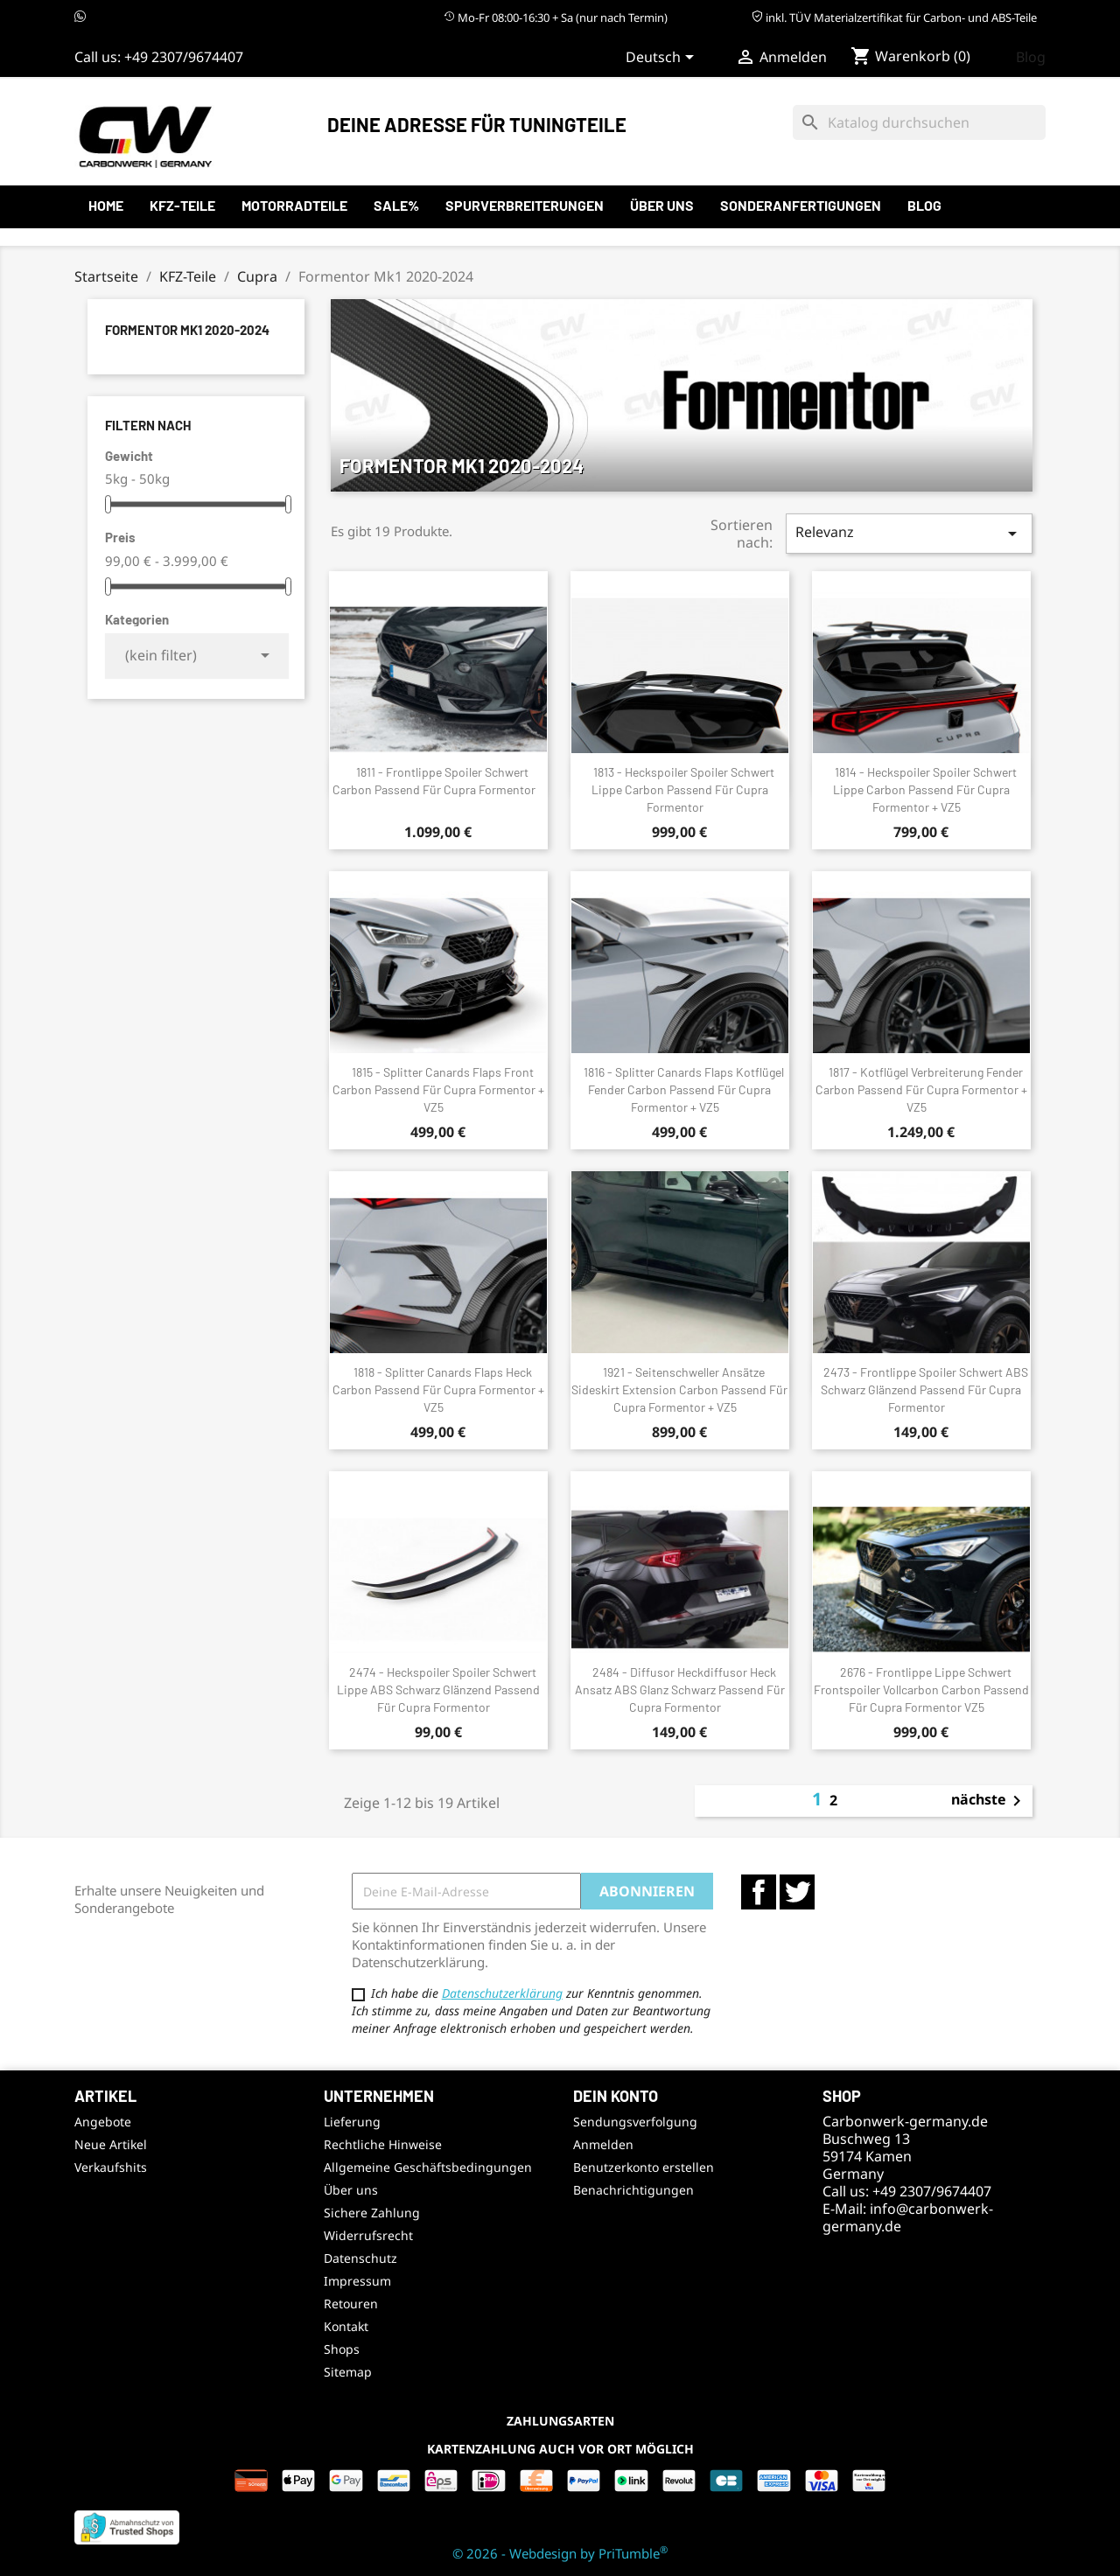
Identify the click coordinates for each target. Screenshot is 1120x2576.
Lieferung (352, 2121)
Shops (342, 2349)
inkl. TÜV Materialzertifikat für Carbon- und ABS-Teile (894, 17)
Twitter (797, 1891)
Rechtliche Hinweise (383, 2144)
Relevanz (909, 533)
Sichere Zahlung (372, 2212)
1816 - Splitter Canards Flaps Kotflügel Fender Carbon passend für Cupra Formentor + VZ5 (684, 1089)
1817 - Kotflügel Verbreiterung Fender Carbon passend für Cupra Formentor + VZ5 (921, 1089)
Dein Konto (615, 2095)
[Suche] (919, 122)
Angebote (102, 2121)
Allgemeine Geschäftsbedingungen (428, 2167)
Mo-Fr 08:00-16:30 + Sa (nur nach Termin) (556, 17)
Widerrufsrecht (368, 2235)
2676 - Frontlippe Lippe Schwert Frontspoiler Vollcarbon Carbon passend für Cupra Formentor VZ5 (921, 1689)
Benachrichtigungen (633, 2190)
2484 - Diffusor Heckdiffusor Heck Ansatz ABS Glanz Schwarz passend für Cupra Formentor (680, 1689)
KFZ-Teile (182, 205)
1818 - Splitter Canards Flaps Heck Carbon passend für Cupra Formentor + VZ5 (438, 1389)
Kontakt (346, 2326)
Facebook (758, 1891)
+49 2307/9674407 (183, 56)
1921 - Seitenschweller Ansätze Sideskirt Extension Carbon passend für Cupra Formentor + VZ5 (679, 1389)
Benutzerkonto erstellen (643, 2167)
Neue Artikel (110, 2144)
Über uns (662, 205)
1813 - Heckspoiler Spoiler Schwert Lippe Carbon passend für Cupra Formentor (683, 789)
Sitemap (348, 2371)
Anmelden (603, 2144)
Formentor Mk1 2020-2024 (187, 330)
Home (105, 205)
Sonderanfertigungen (800, 205)
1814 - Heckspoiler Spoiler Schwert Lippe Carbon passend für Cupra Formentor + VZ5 (925, 789)
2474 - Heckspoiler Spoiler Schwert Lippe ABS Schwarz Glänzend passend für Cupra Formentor (438, 1689)
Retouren (351, 2303)
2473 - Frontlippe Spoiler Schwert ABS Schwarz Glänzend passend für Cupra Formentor (924, 1389)
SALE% (396, 205)
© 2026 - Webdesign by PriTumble (560, 2553)
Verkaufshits (110, 2167)
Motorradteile (294, 205)
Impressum (357, 2280)
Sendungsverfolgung (635, 2121)
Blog (1031, 56)
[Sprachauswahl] (663, 58)
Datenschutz (360, 2258)
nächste (989, 1801)
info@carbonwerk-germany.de (907, 2217)
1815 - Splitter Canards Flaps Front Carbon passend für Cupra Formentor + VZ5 (438, 1089)
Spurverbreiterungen (524, 205)
